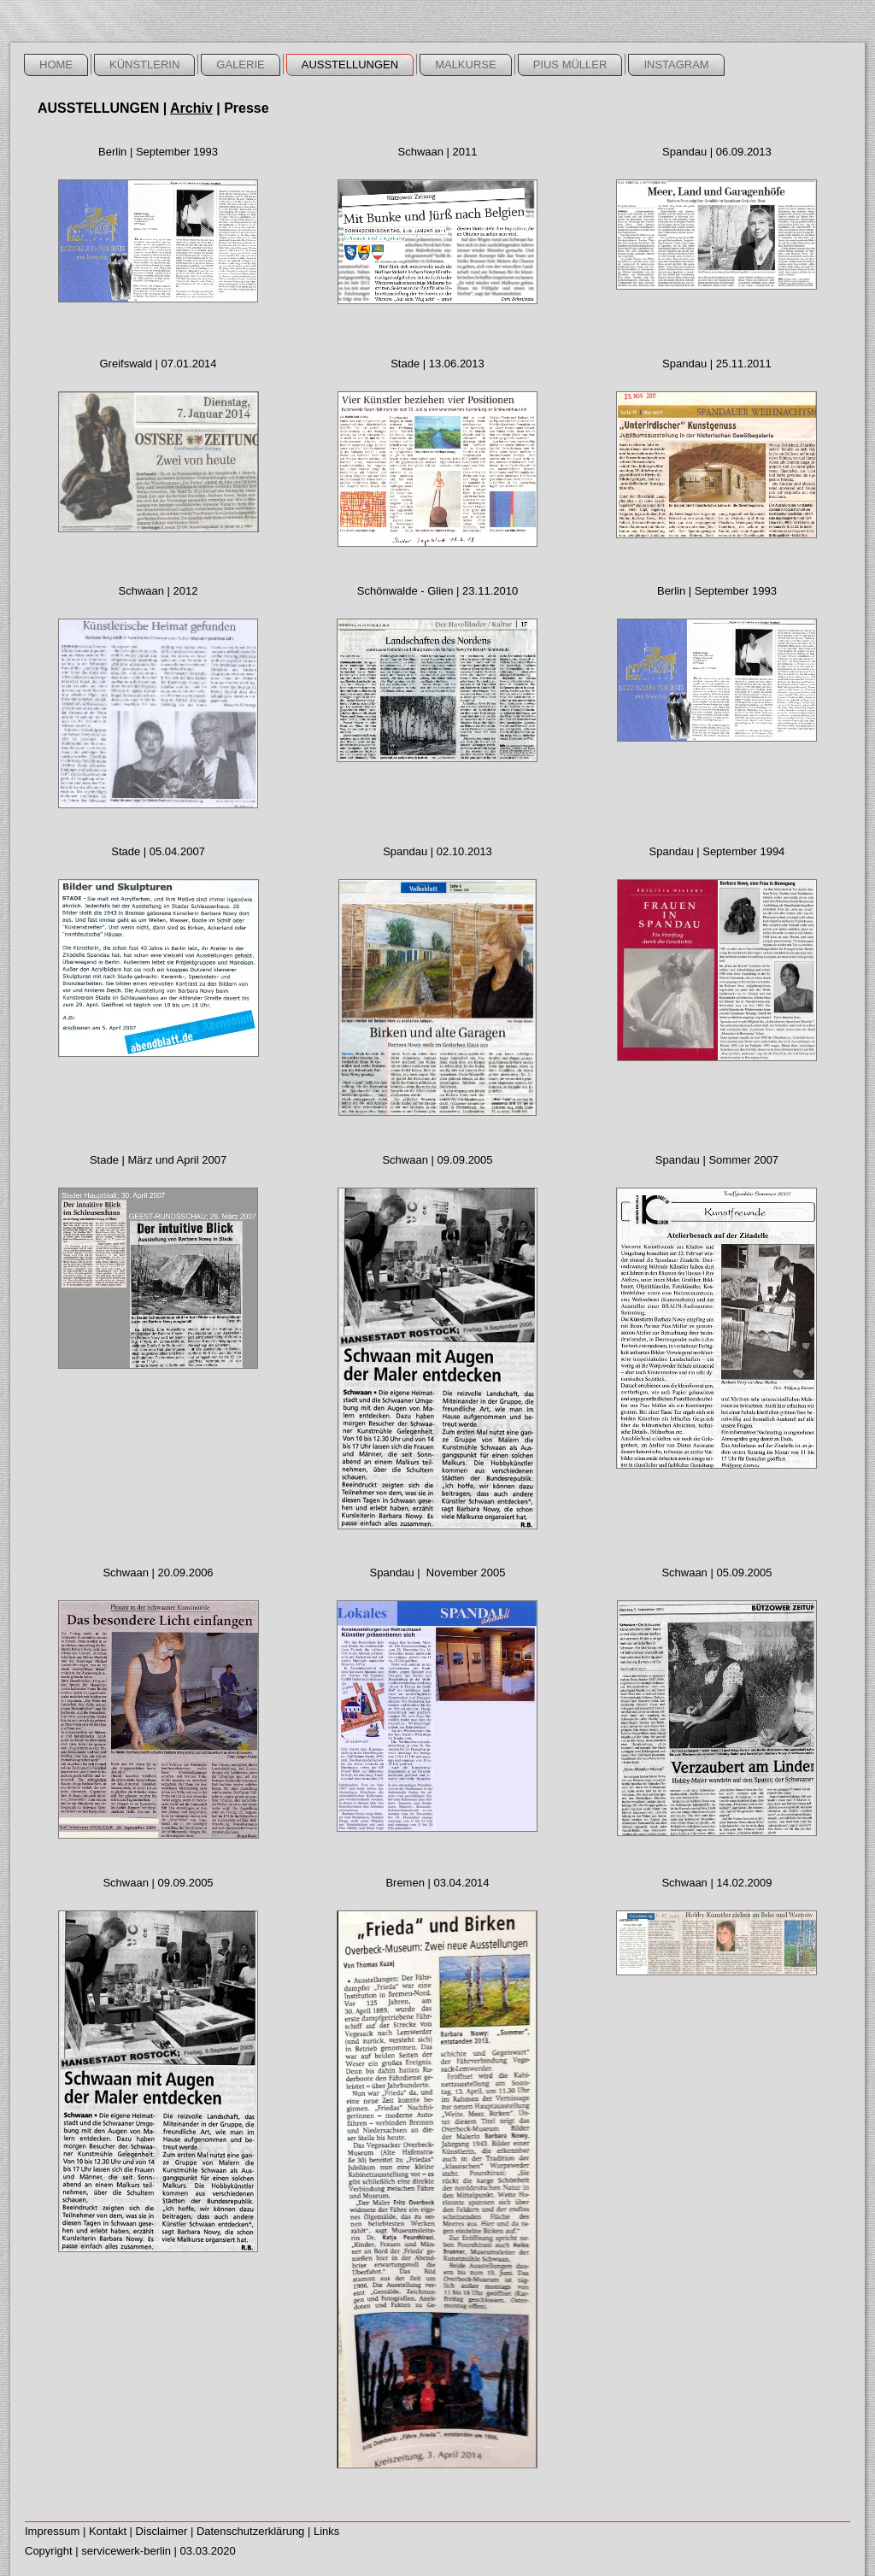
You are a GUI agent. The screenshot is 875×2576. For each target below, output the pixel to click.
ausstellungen (350, 64)
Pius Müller (570, 64)
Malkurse (465, 64)
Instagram (675, 64)
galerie (240, 64)
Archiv (191, 108)
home (56, 64)
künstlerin (144, 64)
